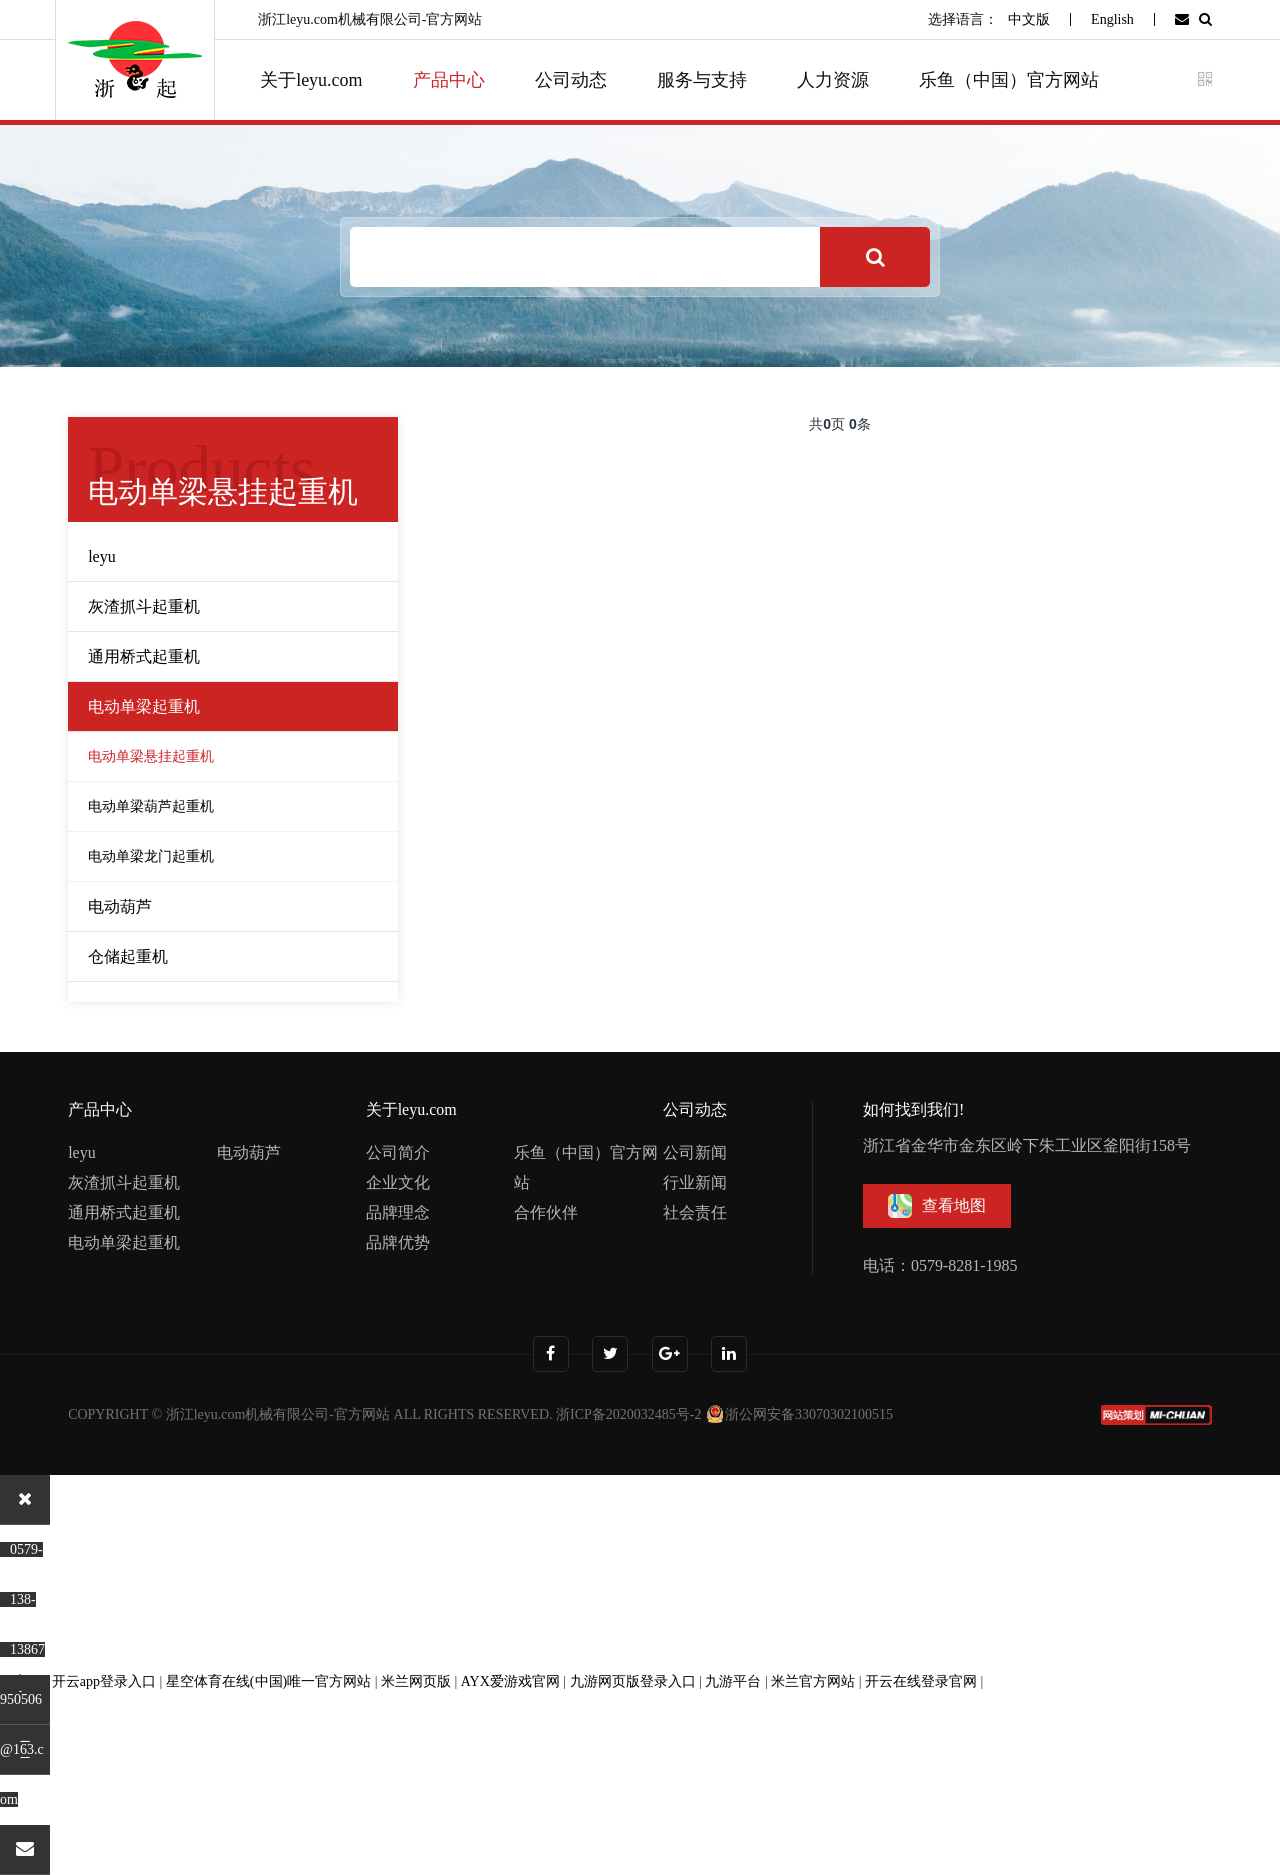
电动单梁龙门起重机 (151, 856)
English (1112, 19)
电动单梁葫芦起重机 (151, 806)
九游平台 (733, 1681)
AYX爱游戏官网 (510, 1681)
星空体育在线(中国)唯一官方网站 (268, 1681)
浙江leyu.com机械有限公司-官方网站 (278, 1414)
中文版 (1029, 19)
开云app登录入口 (104, 1681)
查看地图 (937, 1206)
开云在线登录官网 (921, 1681)
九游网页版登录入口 (633, 1681)
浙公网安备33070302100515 (799, 1414)
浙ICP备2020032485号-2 (628, 1414)
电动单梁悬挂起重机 (151, 756)
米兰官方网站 (813, 1681)
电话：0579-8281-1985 (940, 1265)
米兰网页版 (416, 1681)
